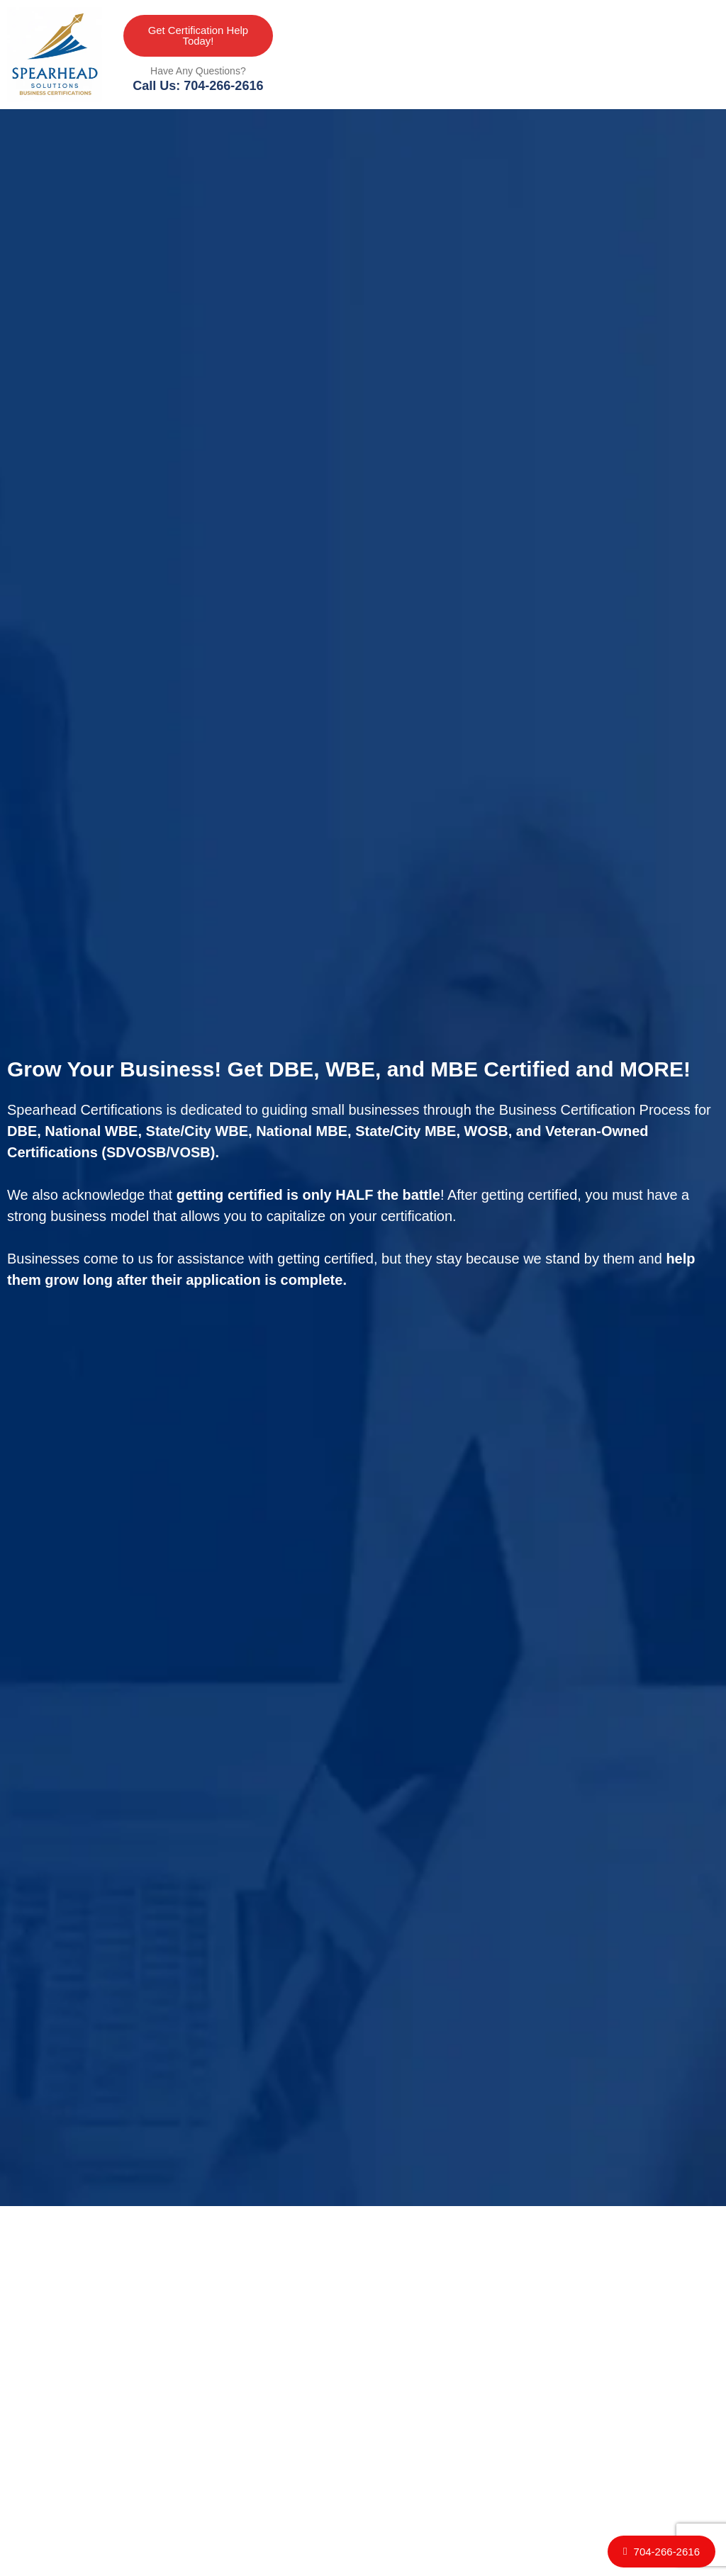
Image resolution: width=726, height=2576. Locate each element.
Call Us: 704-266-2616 (198, 86)
